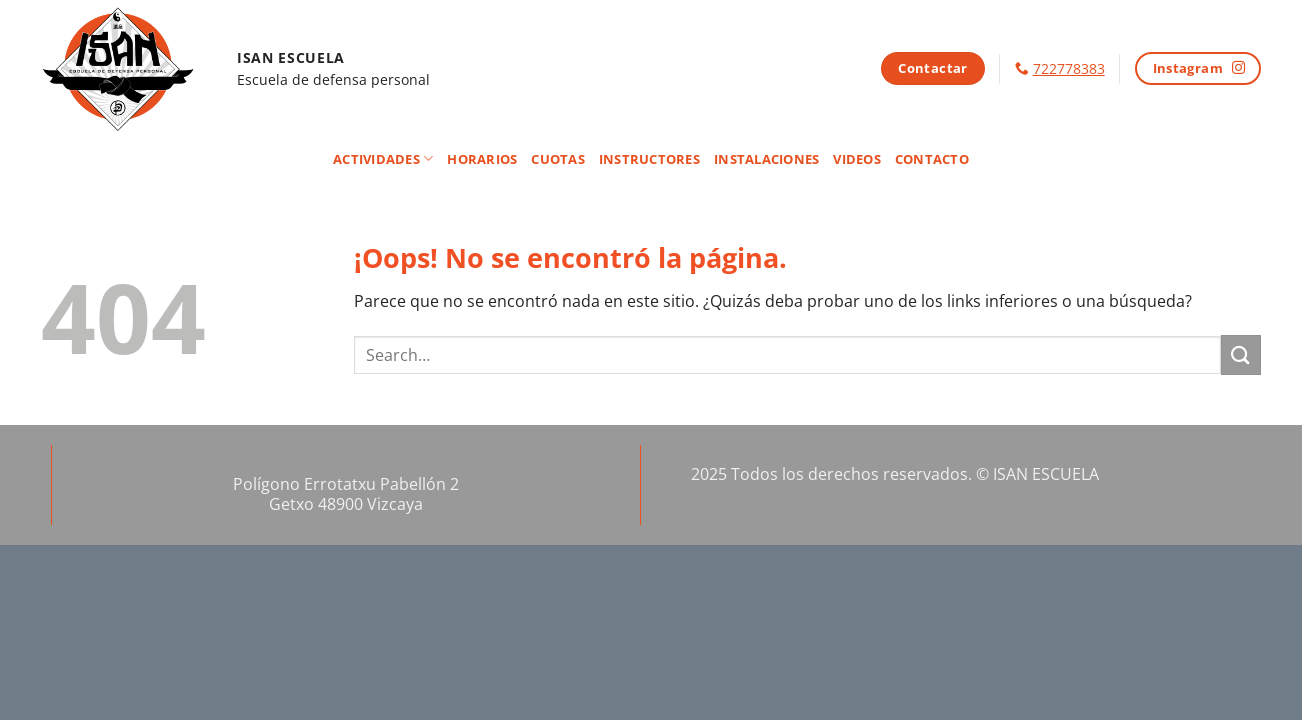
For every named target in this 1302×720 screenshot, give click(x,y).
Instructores (649, 159)
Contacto (932, 159)
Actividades (383, 158)
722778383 (1069, 68)
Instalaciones (766, 159)
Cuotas (558, 159)
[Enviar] (1241, 354)
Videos (857, 159)
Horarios (482, 159)
